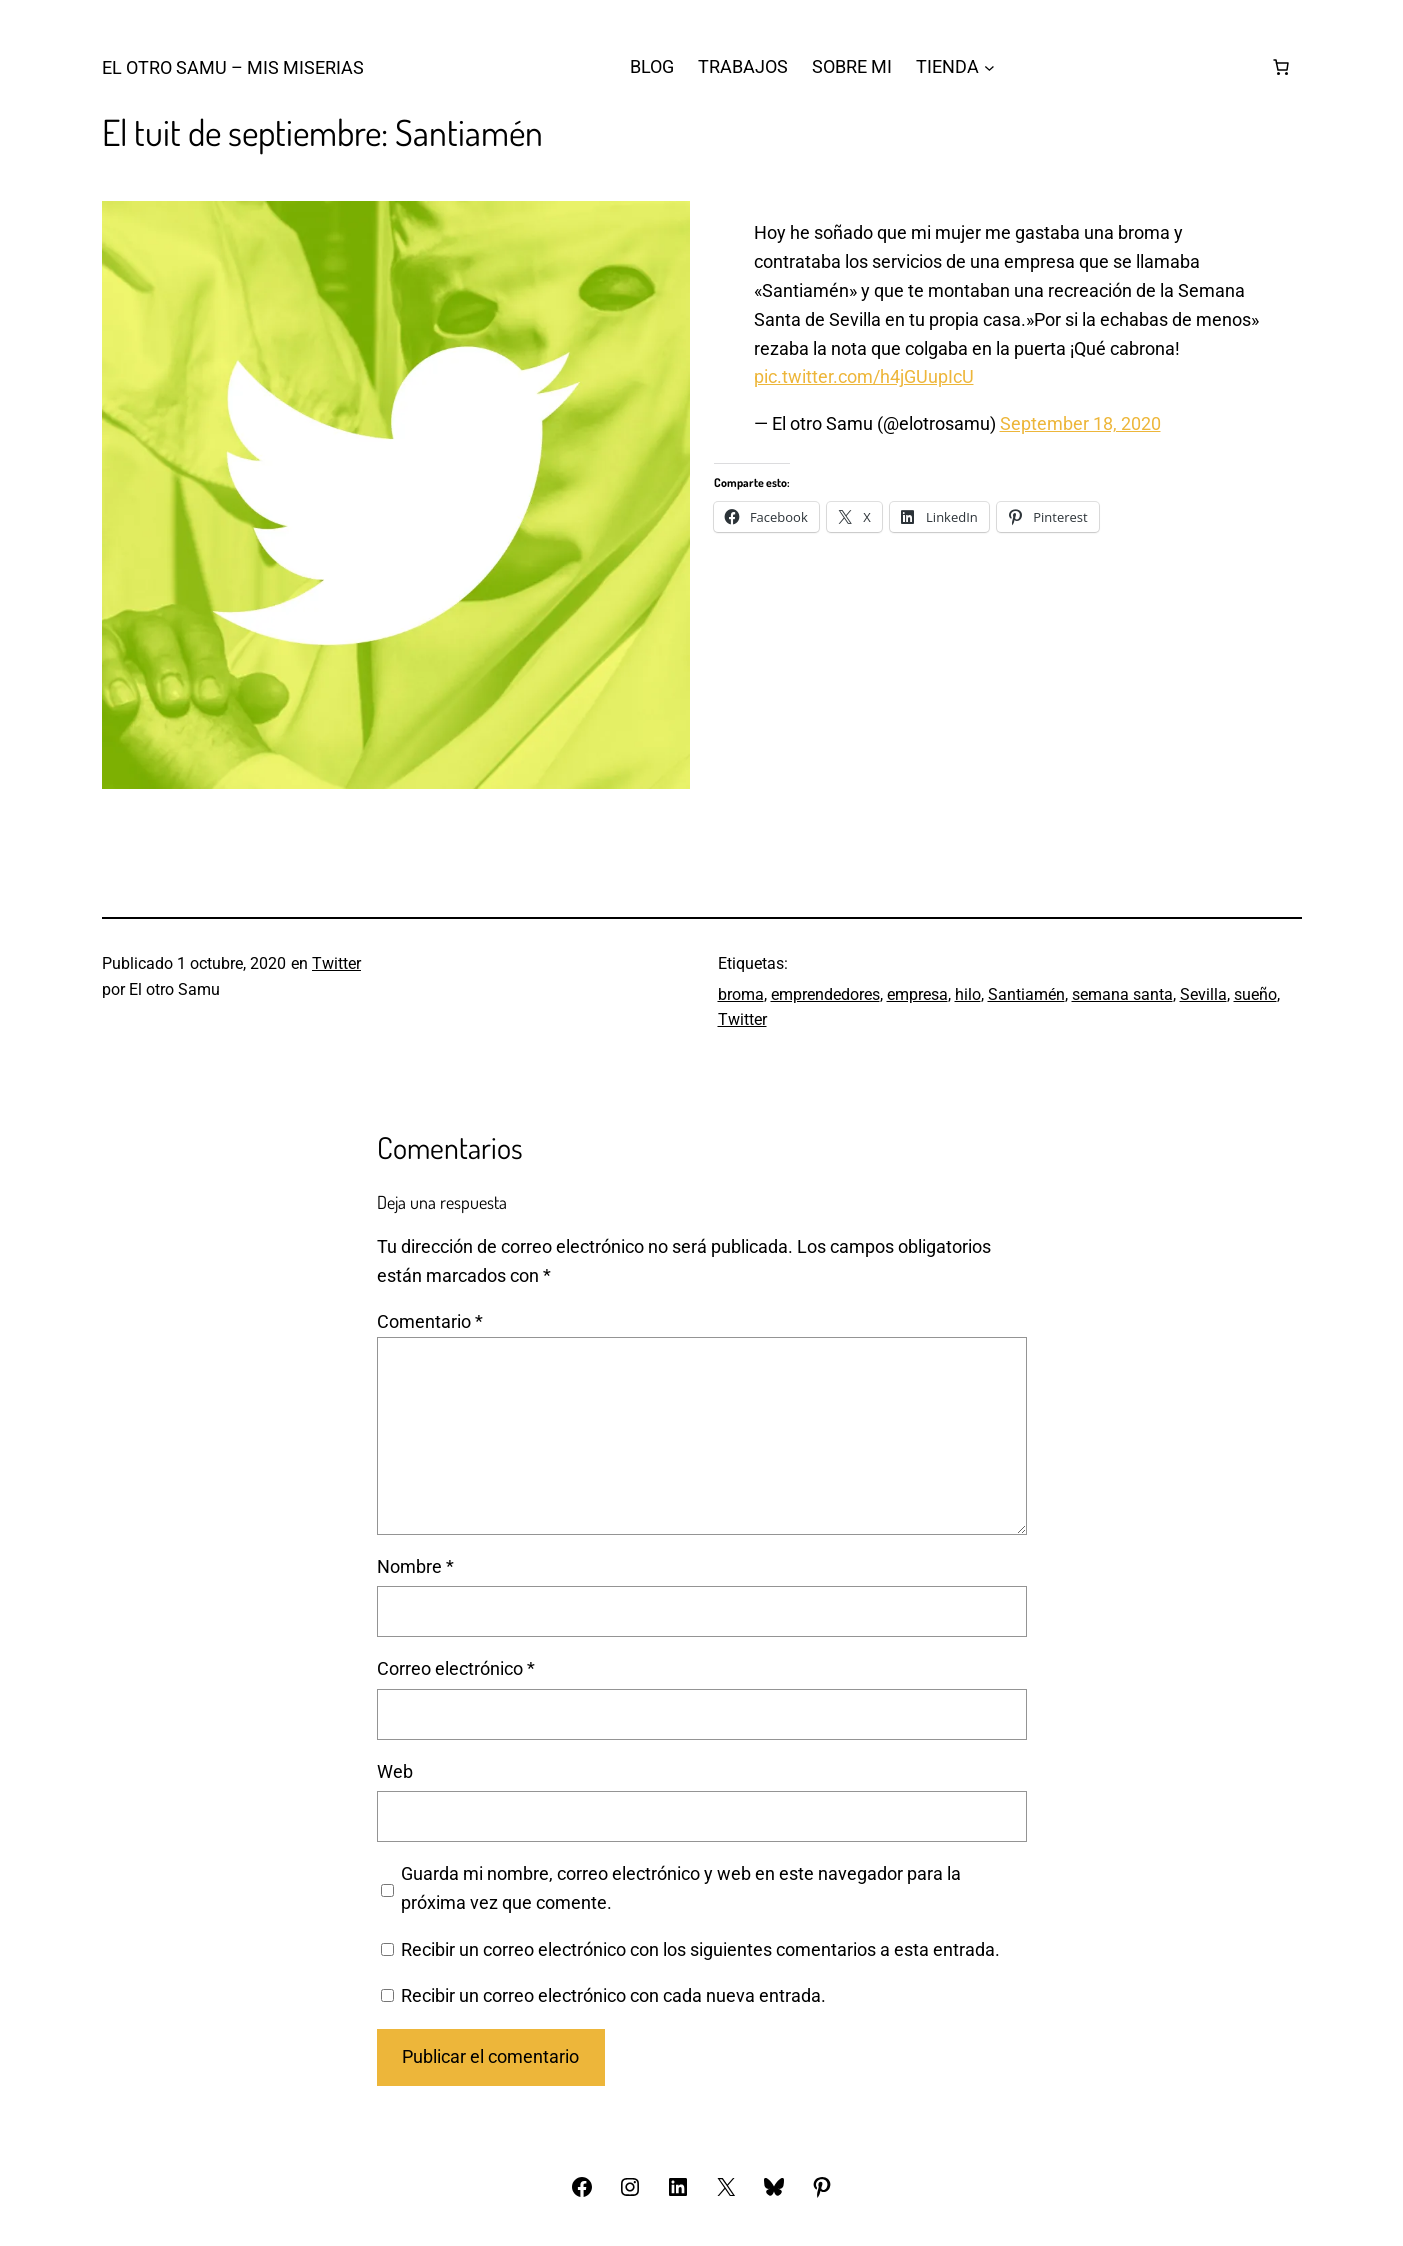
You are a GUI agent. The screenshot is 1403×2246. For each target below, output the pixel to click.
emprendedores (825, 994)
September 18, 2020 (1080, 423)
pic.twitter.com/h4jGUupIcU (864, 376)
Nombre (415, 1566)
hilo (968, 994)
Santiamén (1026, 994)
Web (395, 1771)
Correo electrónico (456, 1668)
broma (741, 994)
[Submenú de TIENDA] (989, 67)
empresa (917, 994)
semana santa (1122, 994)
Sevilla (1203, 994)
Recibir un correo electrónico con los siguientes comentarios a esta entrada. (700, 1949)
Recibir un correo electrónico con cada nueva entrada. (613, 1995)
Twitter (336, 963)
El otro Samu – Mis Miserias (233, 67)
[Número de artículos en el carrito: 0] (1281, 67)
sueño (1255, 994)
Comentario (430, 1321)
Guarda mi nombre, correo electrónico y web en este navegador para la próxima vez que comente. (681, 1888)
